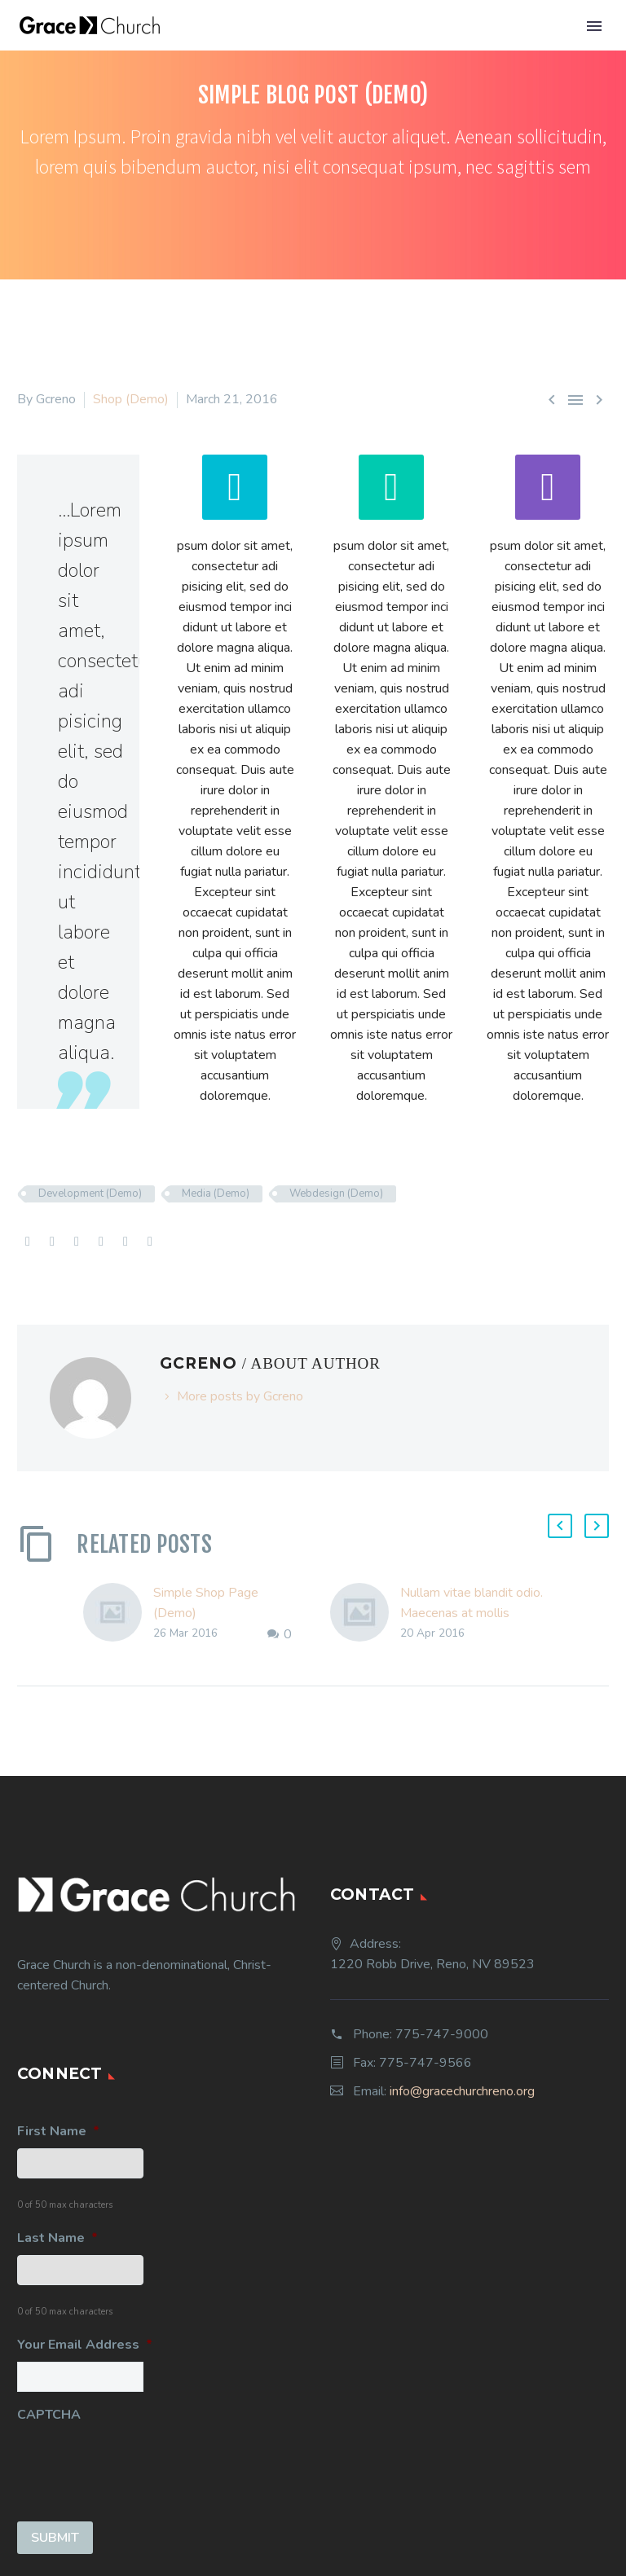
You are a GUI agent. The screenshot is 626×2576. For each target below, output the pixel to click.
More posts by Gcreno (240, 1396)
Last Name (57, 2238)
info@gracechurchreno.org (462, 2091)
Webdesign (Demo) (336, 1193)
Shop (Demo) (131, 399)
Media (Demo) (215, 1193)
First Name (58, 2131)
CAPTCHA (49, 2415)
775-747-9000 (441, 2034)
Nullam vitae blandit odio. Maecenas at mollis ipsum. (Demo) (471, 1613)
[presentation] (141, 2463)
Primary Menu (594, 26)
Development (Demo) (90, 1193)
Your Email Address (84, 2345)
